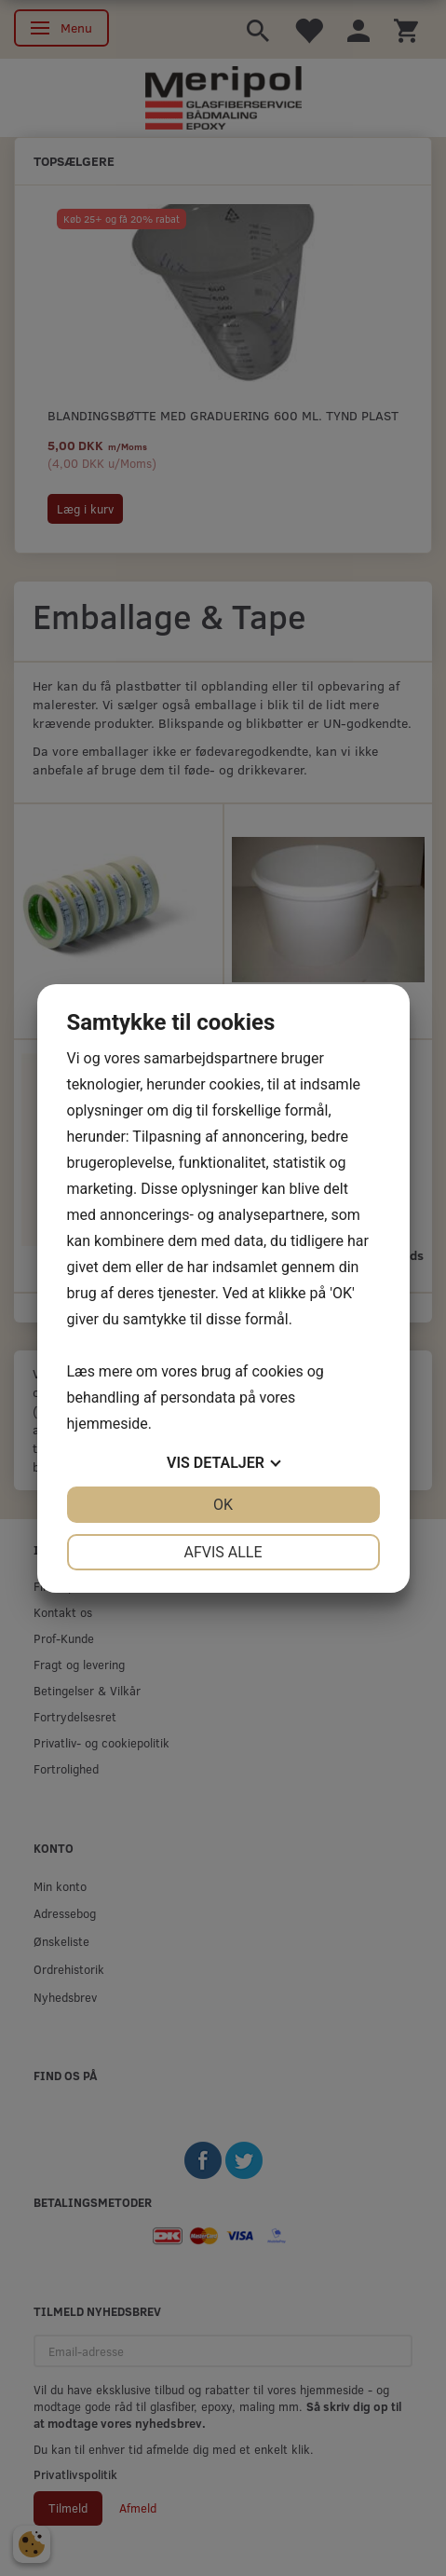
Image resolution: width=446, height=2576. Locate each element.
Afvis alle (222, 1552)
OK (223, 1505)
